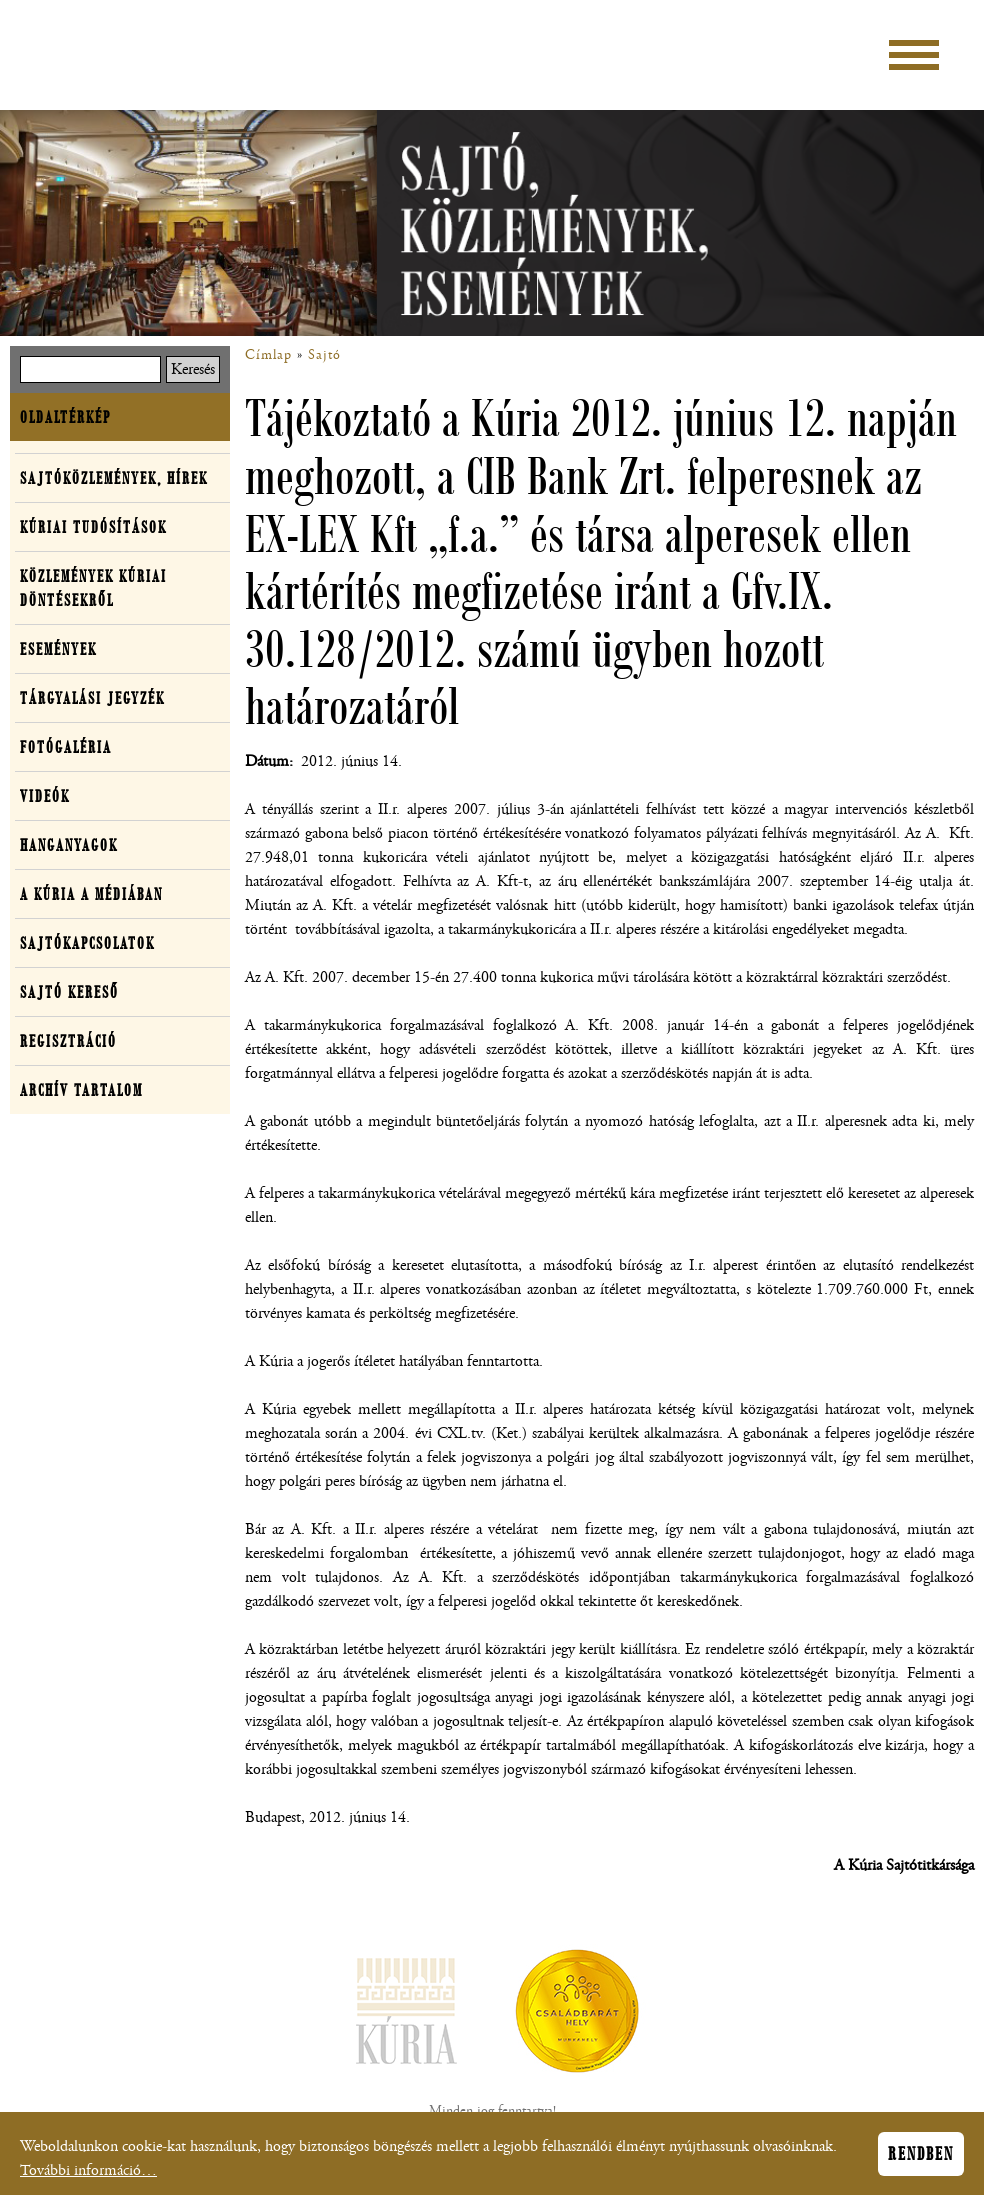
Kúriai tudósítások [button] (93, 527)
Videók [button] (45, 796)
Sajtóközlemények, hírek (114, 478)
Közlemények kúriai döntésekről (93, 588)
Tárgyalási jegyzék (92, 698)
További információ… (88, 2177)
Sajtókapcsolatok (87, 943)
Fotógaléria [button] (66, 747)
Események (58, 649)
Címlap (268, 355)
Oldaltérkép (65, 417)
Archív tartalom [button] (81, 1090)
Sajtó (324, 355)
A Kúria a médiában (91, 894)
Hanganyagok (69, 845)
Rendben (921, 2161)
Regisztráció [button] (68, 1041)
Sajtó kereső (69, 992)
